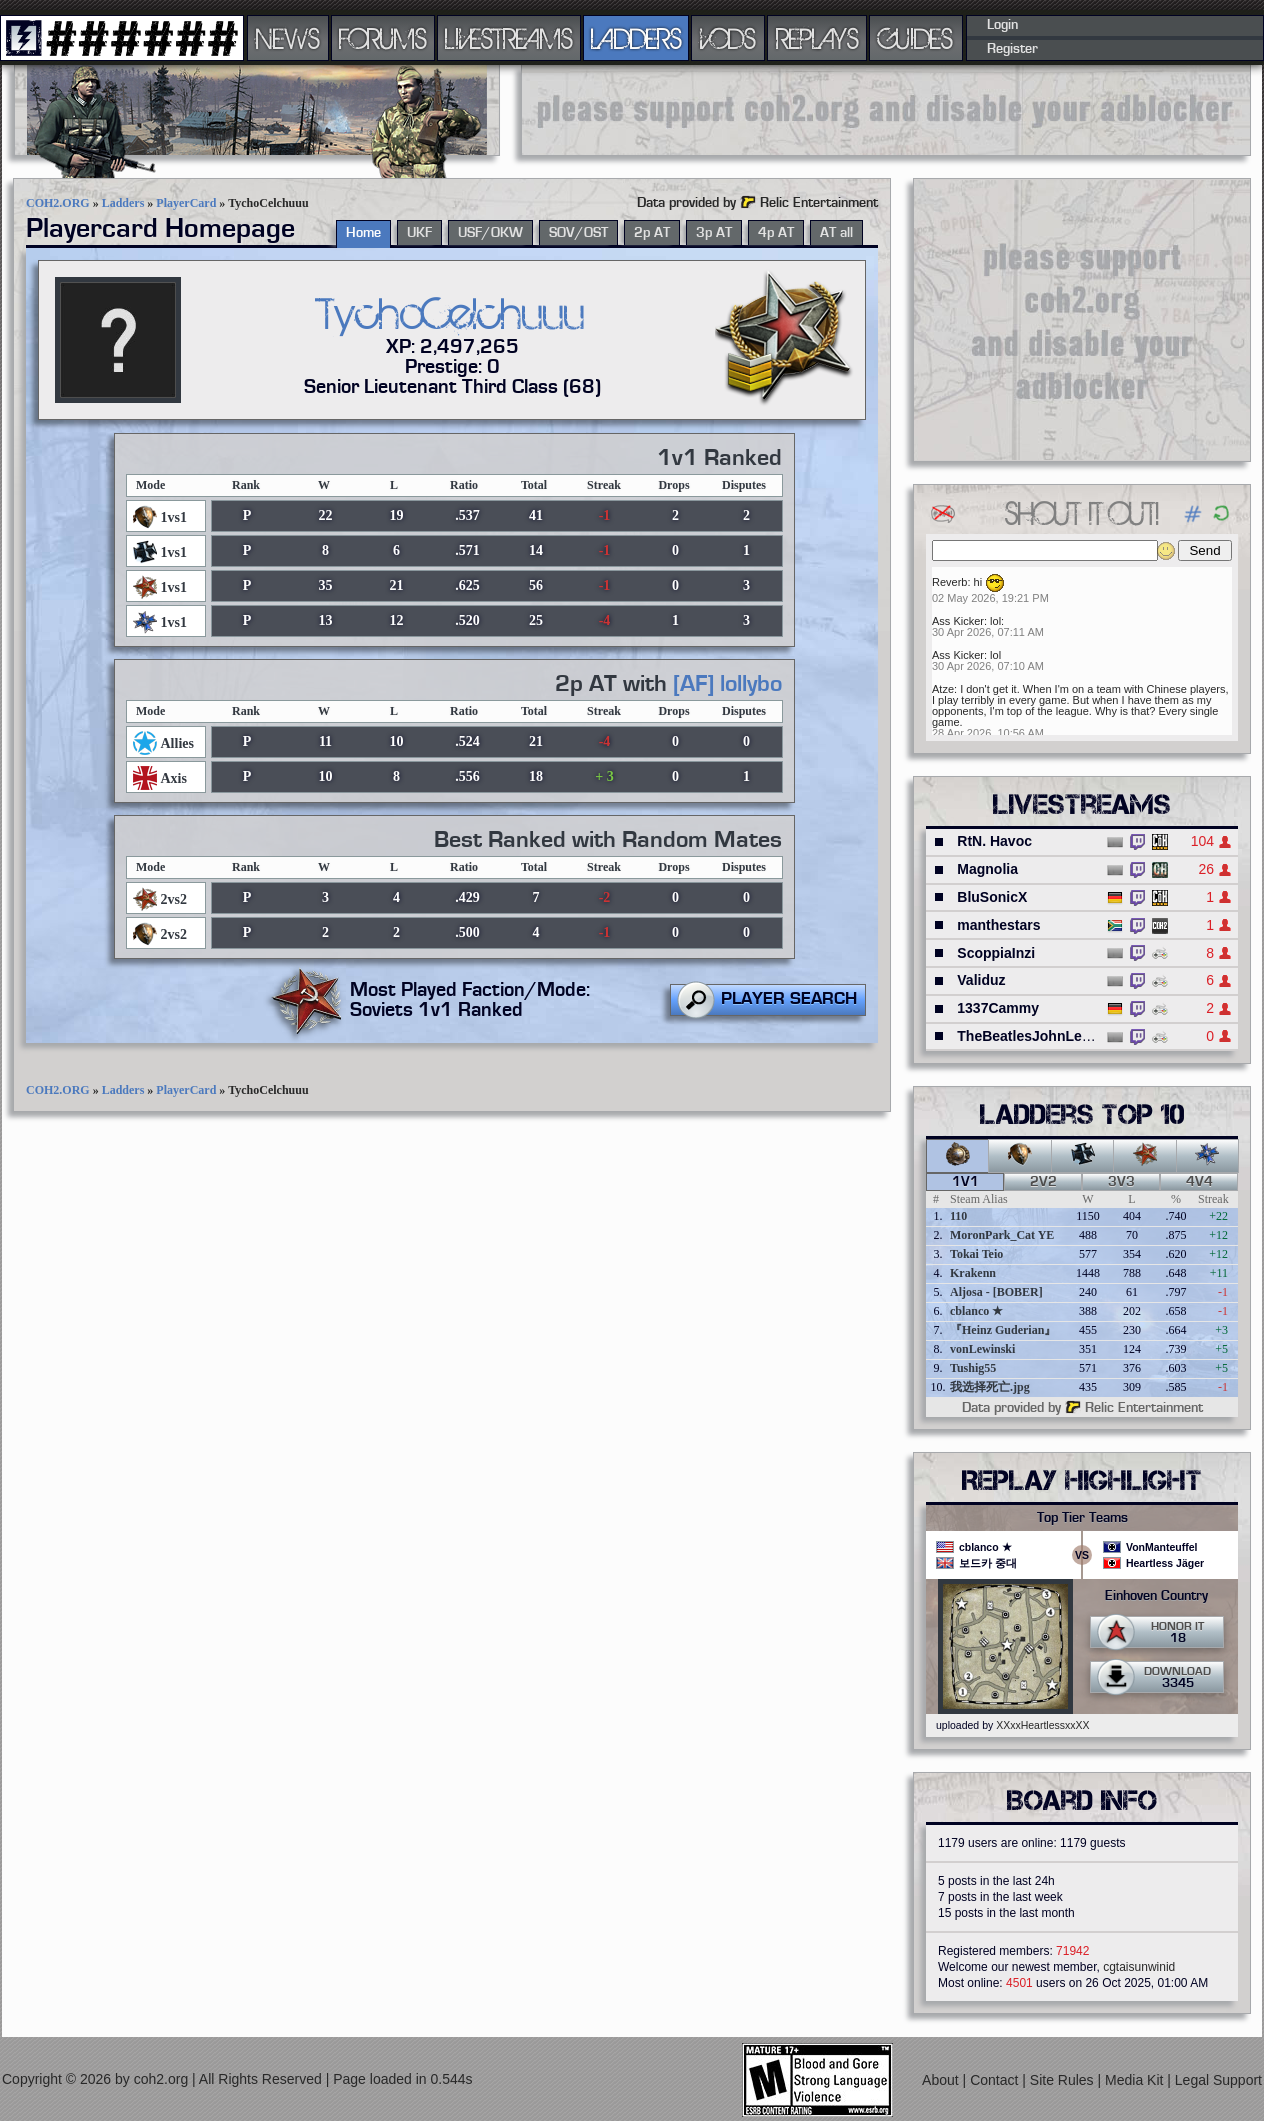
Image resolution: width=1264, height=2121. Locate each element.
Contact (996, 2080)
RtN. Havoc (994, 841)
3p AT (714, 233)
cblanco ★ (976, 1311)
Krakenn (973, 1273)
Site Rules (1064, 2080)
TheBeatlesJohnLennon (1036, 1036)
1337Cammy (998, 1008)
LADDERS (636, 38)
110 (958, 1216)
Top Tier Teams (1082, 1518)
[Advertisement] (886, 110)
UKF (419, 233)
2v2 (1043, 1182)
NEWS (288, 38)
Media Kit (1136, 2080)
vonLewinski (982, 1349)
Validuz (981, 980)
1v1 (965, 1182)
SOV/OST (578, 233)
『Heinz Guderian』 (1003, 1330)
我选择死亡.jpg (990, 1387)
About (942, 2080)
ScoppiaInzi (996, 953)
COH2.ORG (58, 203)
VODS (728, 38)
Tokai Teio (976, 1254)
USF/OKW (490, 233)
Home (363, 233)
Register (1012, 49)
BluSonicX (992, 897)
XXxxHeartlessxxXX (1042, 1725)
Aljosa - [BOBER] (996, 1292)
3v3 (1121, 1182)
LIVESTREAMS (509, 38)
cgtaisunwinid (1139, 1967)
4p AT (776, 233)
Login (1002, 25)
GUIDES (916, 38)
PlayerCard (186, 203)
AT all (836, 233)
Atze (943, 689)
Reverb (949, 582)
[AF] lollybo (727, 684)
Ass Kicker (958, 621)
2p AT (652, 233)
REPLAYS (817, 38)
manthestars (998, 925)
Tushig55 (973, 1368)
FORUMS (383, 38)
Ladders (123, 203)
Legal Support (1218, 2080)
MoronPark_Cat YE (1002, 1235)
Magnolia (987, 869)
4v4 (1199, 1182)
